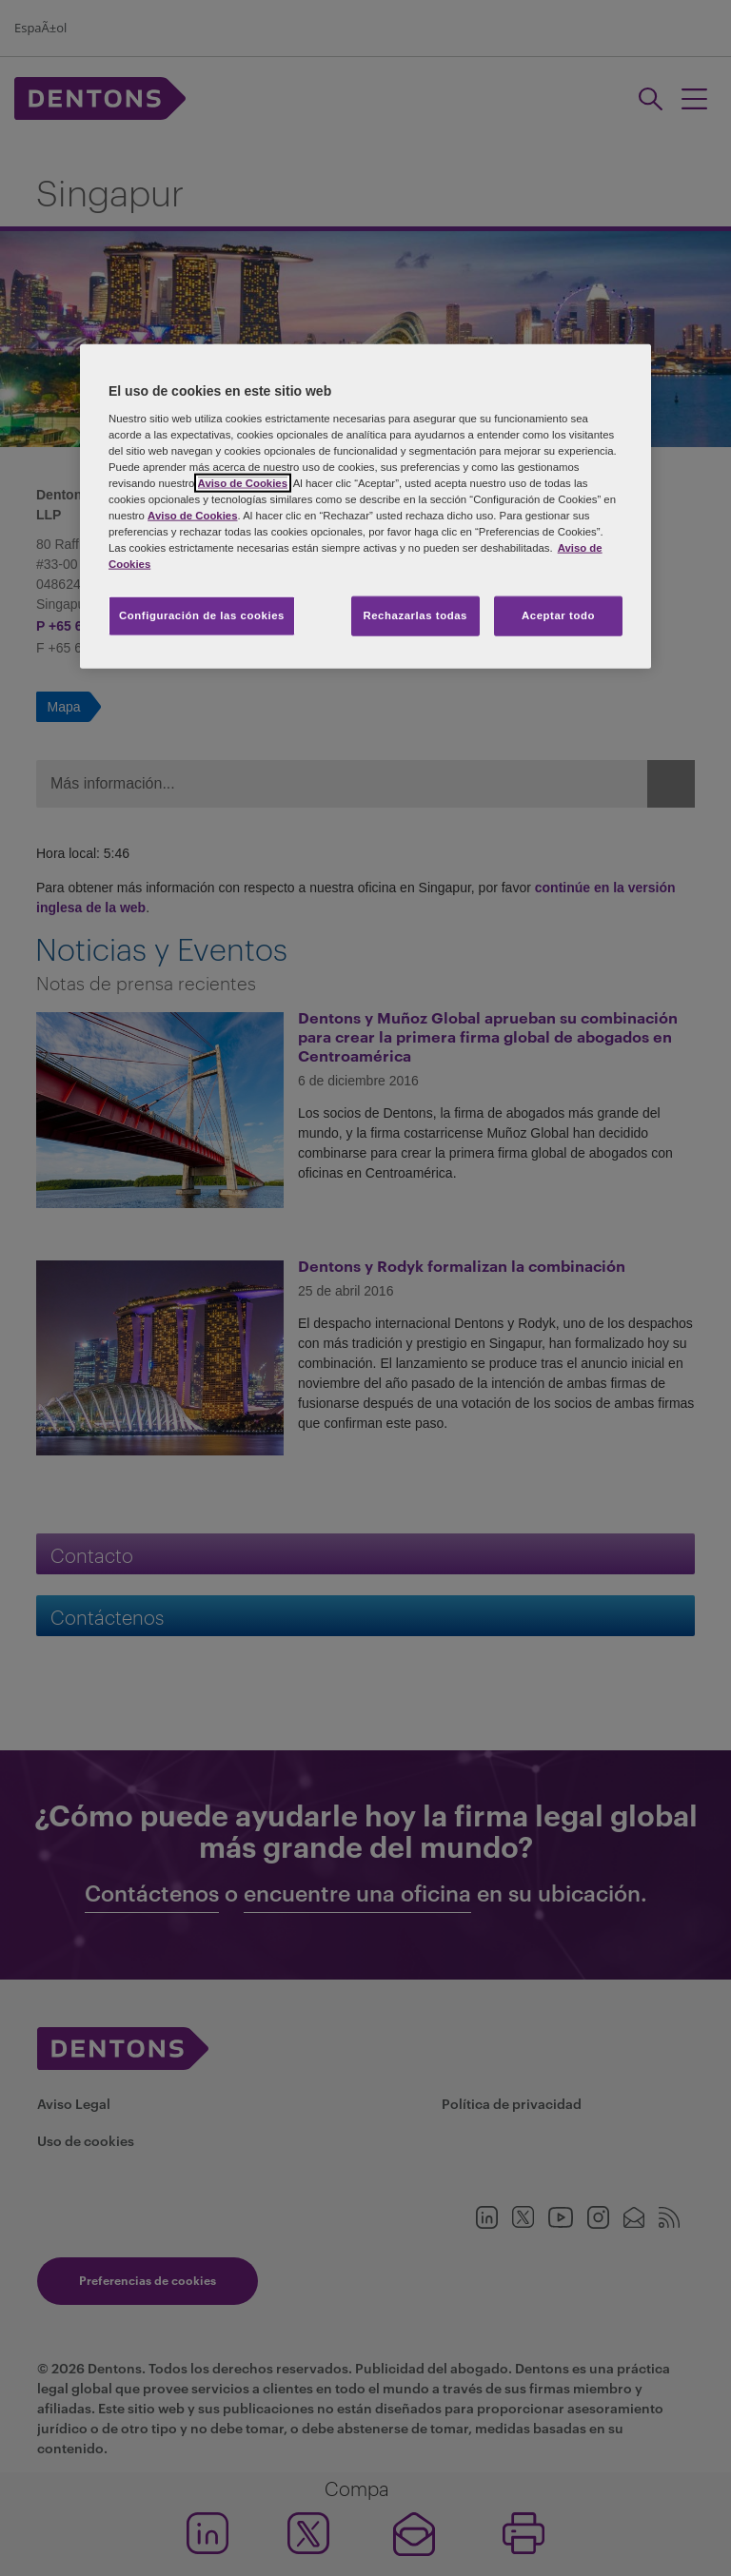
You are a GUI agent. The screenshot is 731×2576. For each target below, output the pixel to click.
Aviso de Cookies (242, 483)
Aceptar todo (558, 615)
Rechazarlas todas (415, 615)
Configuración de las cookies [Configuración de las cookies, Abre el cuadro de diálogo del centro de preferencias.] (202, 615)
